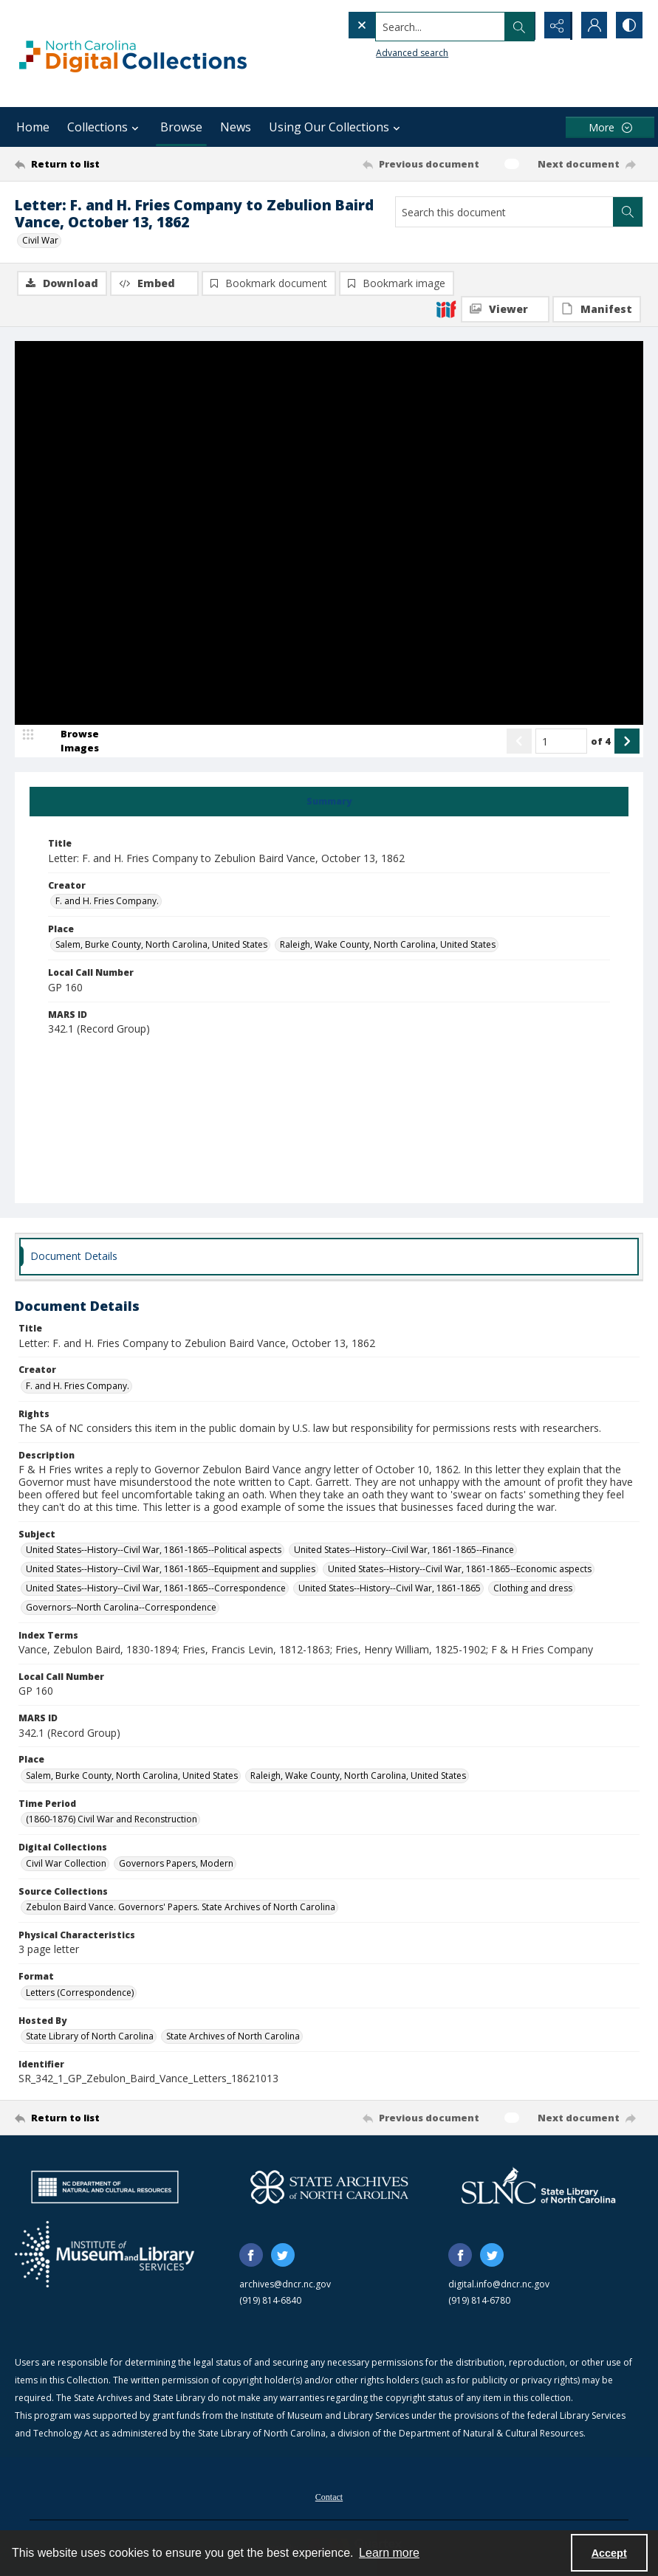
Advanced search (382, 52)
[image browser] (70, 742)
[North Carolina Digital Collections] (133, 53)
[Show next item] (627, 741)
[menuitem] (329, 2496)
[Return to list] (98, 164)
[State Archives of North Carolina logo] (329, 2187)
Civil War (40, 240)
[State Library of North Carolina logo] (538, 2187)
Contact (329, 2498)
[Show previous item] (519, 741)
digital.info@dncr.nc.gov (498, 2285)
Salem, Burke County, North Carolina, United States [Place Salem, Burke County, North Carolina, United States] (161, 945)
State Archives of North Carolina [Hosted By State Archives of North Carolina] (233, 2037)
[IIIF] (446, 308)
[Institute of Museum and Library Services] (104, 2255)
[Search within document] (627, 212)
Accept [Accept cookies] (609, 2553)
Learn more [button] (389, 2552)
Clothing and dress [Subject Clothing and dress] (532, 1589)
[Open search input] (518, 26)
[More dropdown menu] (610, 127)
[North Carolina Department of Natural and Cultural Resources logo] (105, 2187)
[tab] (329, 802)
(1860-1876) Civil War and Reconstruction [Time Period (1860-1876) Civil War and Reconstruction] (111, 1820)
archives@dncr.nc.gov (285, 2285)
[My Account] (592, 26)
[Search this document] (504, 212)
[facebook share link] (251, 2255)
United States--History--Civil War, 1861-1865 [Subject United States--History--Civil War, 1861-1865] (389, 1589)
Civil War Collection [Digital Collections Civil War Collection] (66, 1864)
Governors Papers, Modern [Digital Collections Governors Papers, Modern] (176, 1864)
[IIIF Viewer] (505, 309)
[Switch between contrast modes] (628, 26)
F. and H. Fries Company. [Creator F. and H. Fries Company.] (107, 901)
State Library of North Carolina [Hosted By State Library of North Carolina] (90, 2037)
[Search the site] (410, 26)
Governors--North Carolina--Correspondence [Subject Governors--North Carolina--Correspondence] (121, 1608)
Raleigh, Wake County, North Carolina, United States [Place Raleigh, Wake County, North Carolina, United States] (388, 945)
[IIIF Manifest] (596, 309)
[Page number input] (561, 741)
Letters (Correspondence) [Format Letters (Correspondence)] (80, 1993)
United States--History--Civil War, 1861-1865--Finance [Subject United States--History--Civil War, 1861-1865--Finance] (404, 1550)
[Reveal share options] (555, 26)
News (235, 127)
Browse (181, 127)
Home (32, 127)
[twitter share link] (283, 2255)
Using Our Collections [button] (336, 127)
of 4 (601, 741)
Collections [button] (105, 127)
